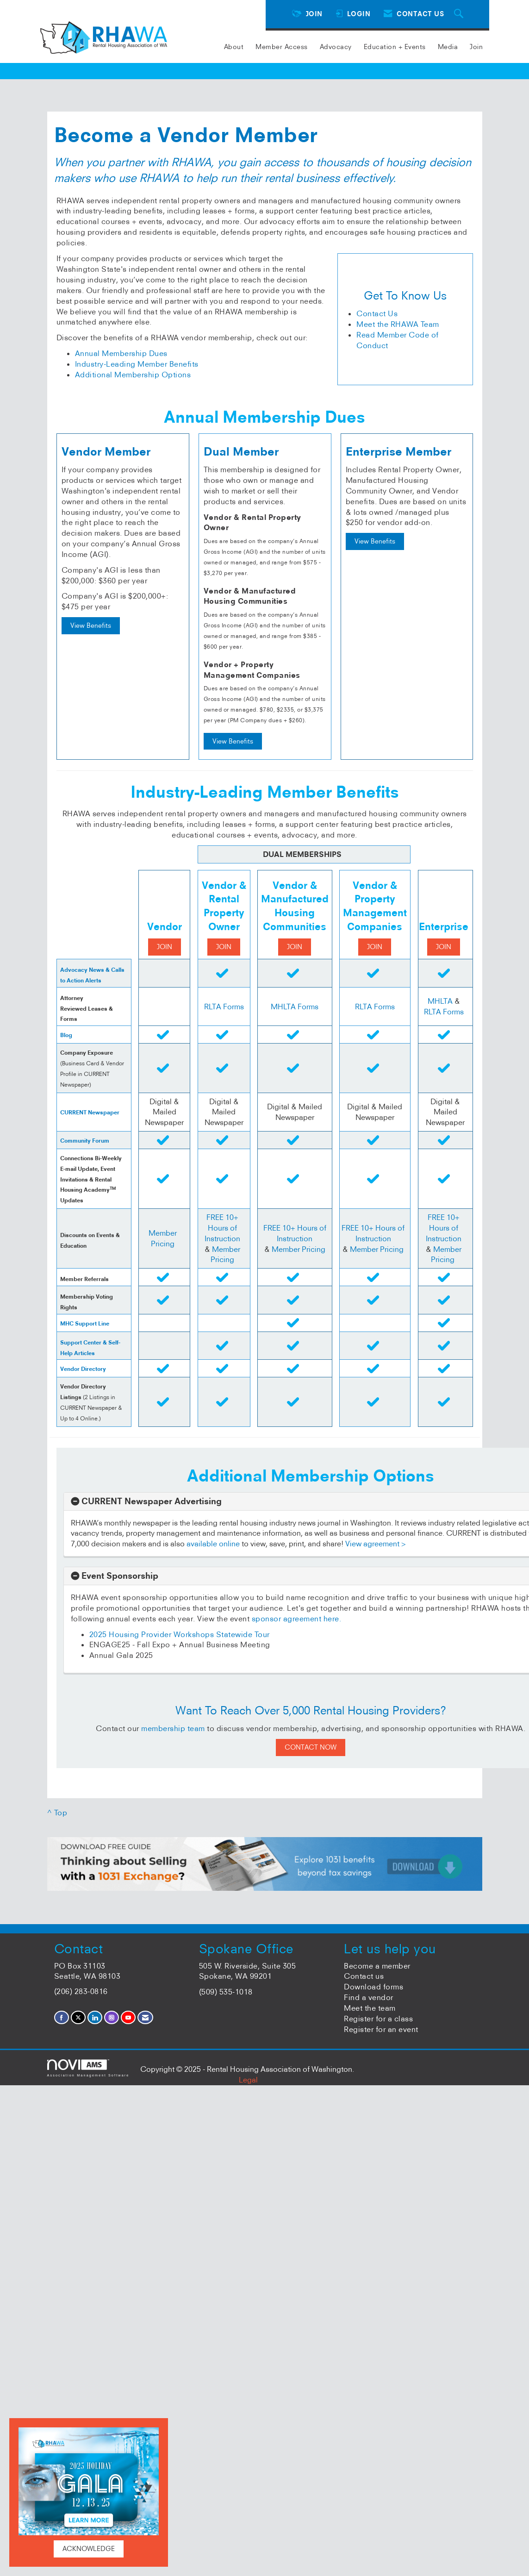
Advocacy (336, 47)
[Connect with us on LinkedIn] (94, 2017)
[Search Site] (460, 14)
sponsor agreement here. (297, 1618)
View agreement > (375, 1543)
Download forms (373, 1986)
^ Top (57, 1812)
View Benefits (90, 625)
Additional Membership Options (133, 374)
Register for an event (381, 2029)
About (234, 47)
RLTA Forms (224, 1006)
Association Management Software (88, 2067)
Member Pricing (298, 1249)
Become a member (377, 1965)
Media (448, 47)
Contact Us (377, 313)
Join (476, 47)
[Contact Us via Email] (145, 2017)
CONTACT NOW (310, 1747)
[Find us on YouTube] (128, 2017)
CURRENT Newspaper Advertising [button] (151, 1501)
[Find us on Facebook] (61, 2017)
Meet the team (370, 2008)
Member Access (281, 47)
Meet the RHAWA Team (397, 324)
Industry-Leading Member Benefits (137, 364)
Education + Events (395, 47)
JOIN (164, 947)
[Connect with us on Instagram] (111, 2017)
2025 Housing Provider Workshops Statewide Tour (179, 1634)
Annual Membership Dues (121, 353)
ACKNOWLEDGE (88, 2549)
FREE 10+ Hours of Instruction (222, 1228)
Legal (248, 2079)
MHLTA (441, 1001)
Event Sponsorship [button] (119, 1575)
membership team (173, 1728)
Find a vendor (368, 1997)
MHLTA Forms (294, 1006)
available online (213, 1543)
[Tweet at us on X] (78, 2017)
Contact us (364, 1976)
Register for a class (378, 2018)
